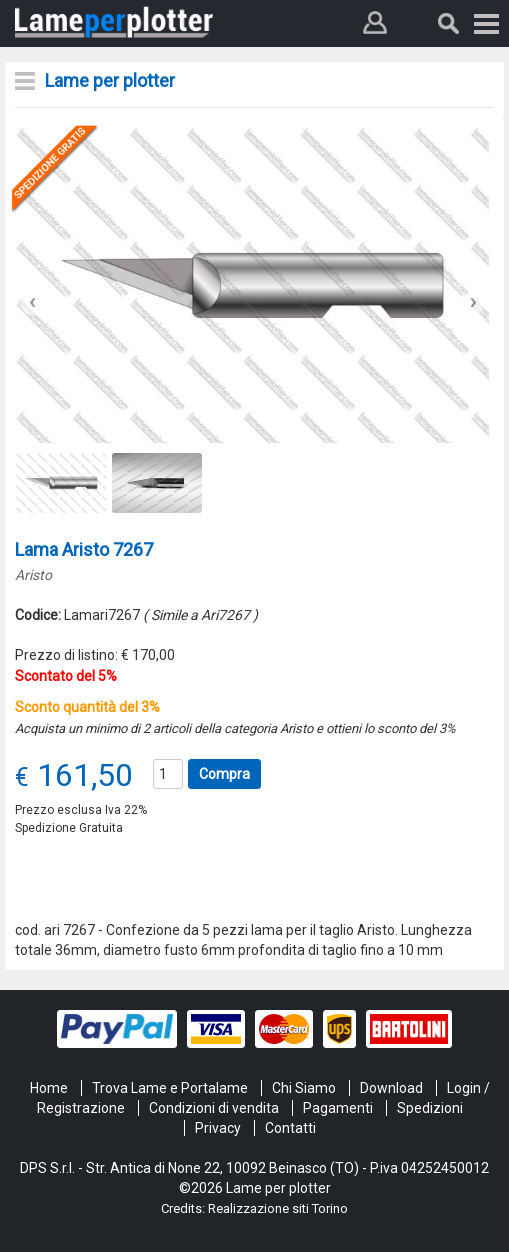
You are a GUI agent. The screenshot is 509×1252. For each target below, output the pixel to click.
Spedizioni (430, 1108)
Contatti (290, 1128)
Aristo (33, 575)
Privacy (218, 1128)
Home (49, 1088)
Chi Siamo (304, 1088)
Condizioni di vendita (214, 1108)
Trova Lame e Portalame (170, 1088)
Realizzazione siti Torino (278, 1208)
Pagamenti (338, 1108)
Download (391, 1088)
